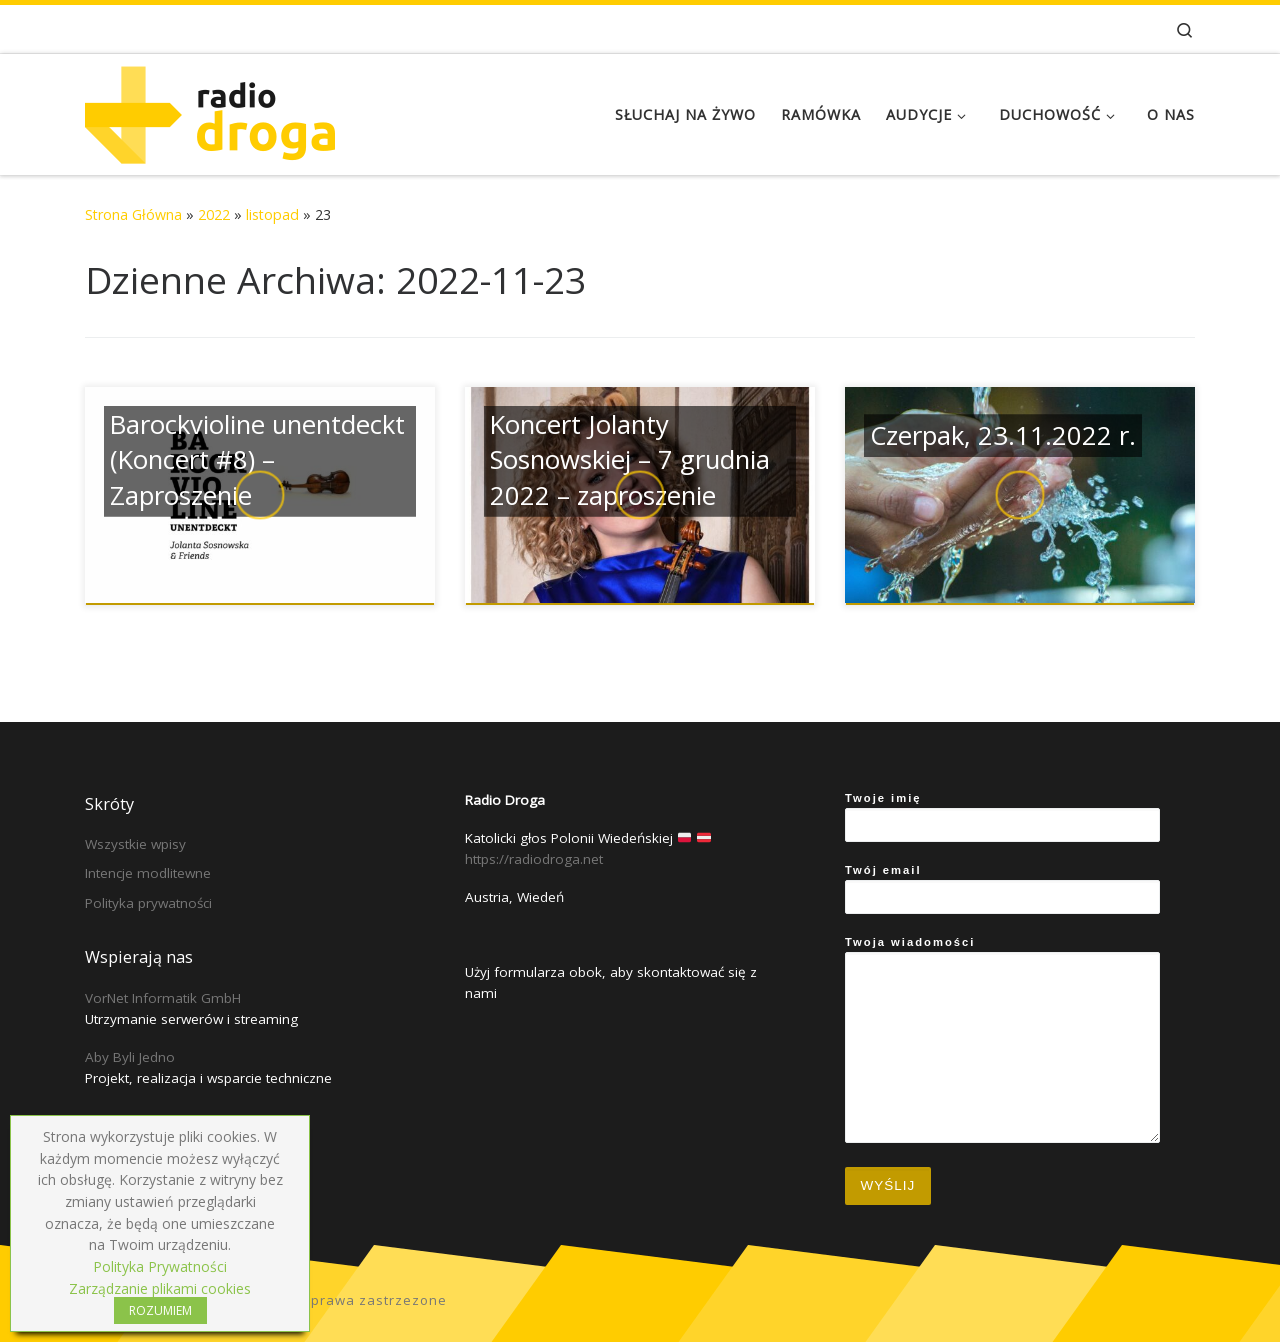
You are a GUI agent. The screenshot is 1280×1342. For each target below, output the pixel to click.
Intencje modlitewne (148, 873)
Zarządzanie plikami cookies (160, 1288)
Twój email (1002, 889)
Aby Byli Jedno (130, 1057)
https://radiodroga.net (534, 859)
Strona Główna (133, 214)
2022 (214, 214)
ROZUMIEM (160, 1310)
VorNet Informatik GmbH (163, 998)
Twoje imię (1002, 817)
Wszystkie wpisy (135, 844)
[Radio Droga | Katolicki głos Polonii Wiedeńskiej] (210, 110)
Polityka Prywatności (160, 1266)
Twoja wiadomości (1002, 1039)
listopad (272, 214)
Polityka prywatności (148, 903)
